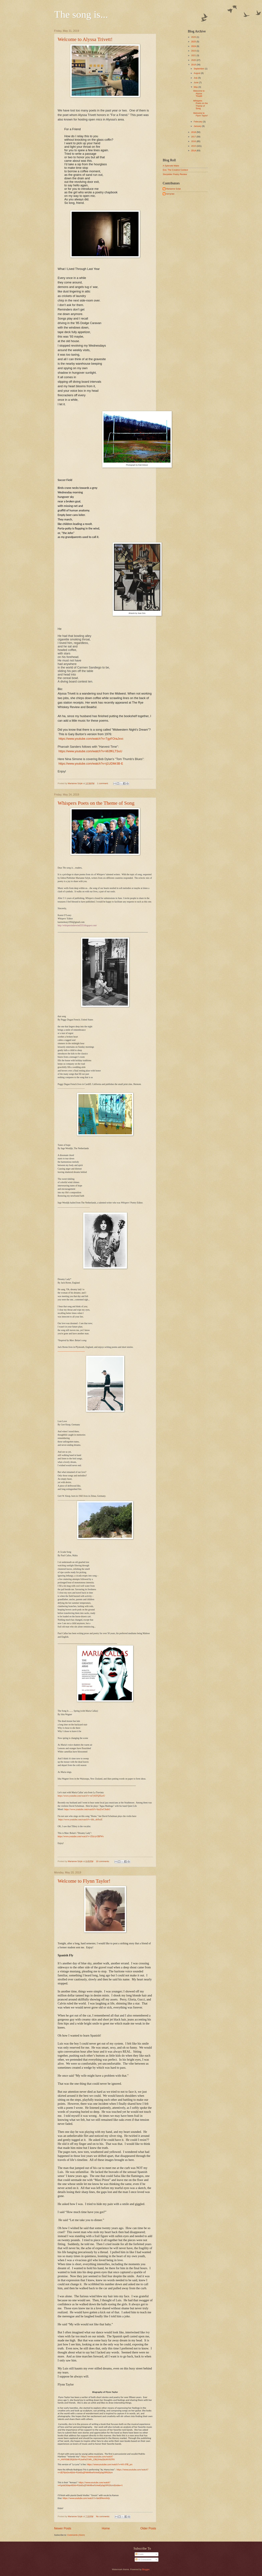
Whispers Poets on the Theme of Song (96, 803)
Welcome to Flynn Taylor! (84, 1881)
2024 (193, 46)
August (197, 73)
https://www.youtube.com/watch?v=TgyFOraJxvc (90, 738)
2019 (193, 64)
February (198, 121)
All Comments (143, 2559)
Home (106, 2528)
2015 (193, 146)
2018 (193, 132)
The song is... (81, 14)
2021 (193, 55)
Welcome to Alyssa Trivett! (85, 39)
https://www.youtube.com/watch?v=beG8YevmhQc (86, 2498)
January (198, 126)
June (196, 82)
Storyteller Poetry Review (175, 174)
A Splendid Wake (171, 165)
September (199, 68)
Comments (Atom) (76, 2535)
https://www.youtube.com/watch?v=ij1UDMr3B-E (90, 763)
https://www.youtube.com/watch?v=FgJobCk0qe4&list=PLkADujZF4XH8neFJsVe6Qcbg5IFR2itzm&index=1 (90, 2484)
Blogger (146, 2569)
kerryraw (170, 194)
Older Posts (148, 2528)
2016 (193, 141)
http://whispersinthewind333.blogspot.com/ (77, 925)
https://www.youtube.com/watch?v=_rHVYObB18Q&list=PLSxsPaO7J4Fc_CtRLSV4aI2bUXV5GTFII (86, 2458)
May (196, 87)
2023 (193, 50)
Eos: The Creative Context (175, 170)
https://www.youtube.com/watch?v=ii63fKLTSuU (90, 751)
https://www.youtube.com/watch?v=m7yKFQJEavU (81, 1796)
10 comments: (103, 1861)
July (196, 78)
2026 (193, 37)
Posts (139, 2554)
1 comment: (103, 783)
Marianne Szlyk (173, 189)
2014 (193, 150)
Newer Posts (62, 2528)
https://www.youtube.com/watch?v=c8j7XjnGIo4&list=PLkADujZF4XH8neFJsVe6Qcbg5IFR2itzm (103, 2471)
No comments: (103, 2516)
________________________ (71, 1087)
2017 (193, 136)
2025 (193, 41)
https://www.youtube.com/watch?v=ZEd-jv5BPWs (81, 1836)
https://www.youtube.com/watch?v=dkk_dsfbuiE (80, 1819)
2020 (193, 60)
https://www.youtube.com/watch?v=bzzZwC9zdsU (87, 1809)
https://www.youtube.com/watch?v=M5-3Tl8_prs (110, 2464)
